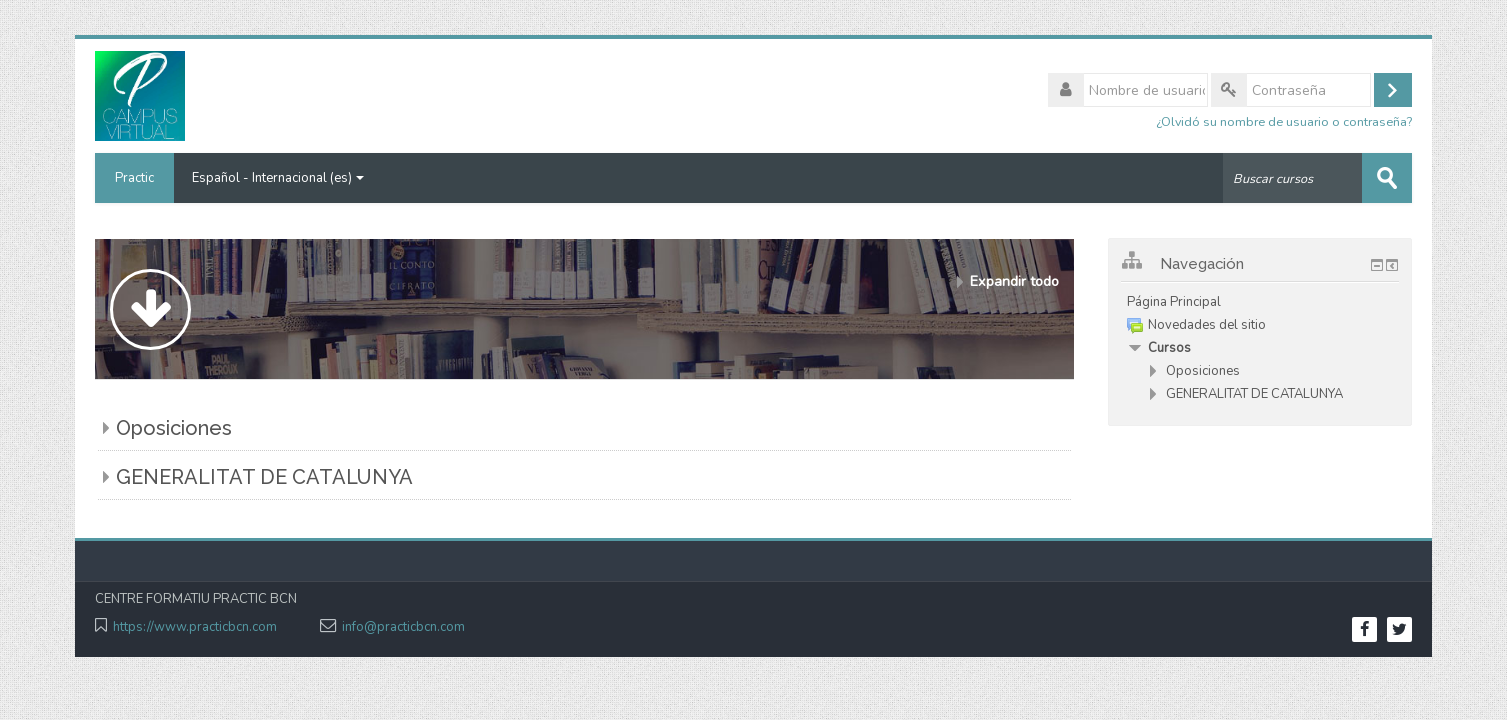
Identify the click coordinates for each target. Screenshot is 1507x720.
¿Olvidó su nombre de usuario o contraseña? (1284, 121)
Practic (134, 178)
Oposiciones (174, 428)
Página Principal (1174, 302)
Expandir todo (1014, 281)
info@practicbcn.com (403, 627)
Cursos (1169, 348)
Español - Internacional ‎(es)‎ (278, 178)
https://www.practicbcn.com (195, 627)
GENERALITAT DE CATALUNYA (264, 477)
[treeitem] (1260, 302)
